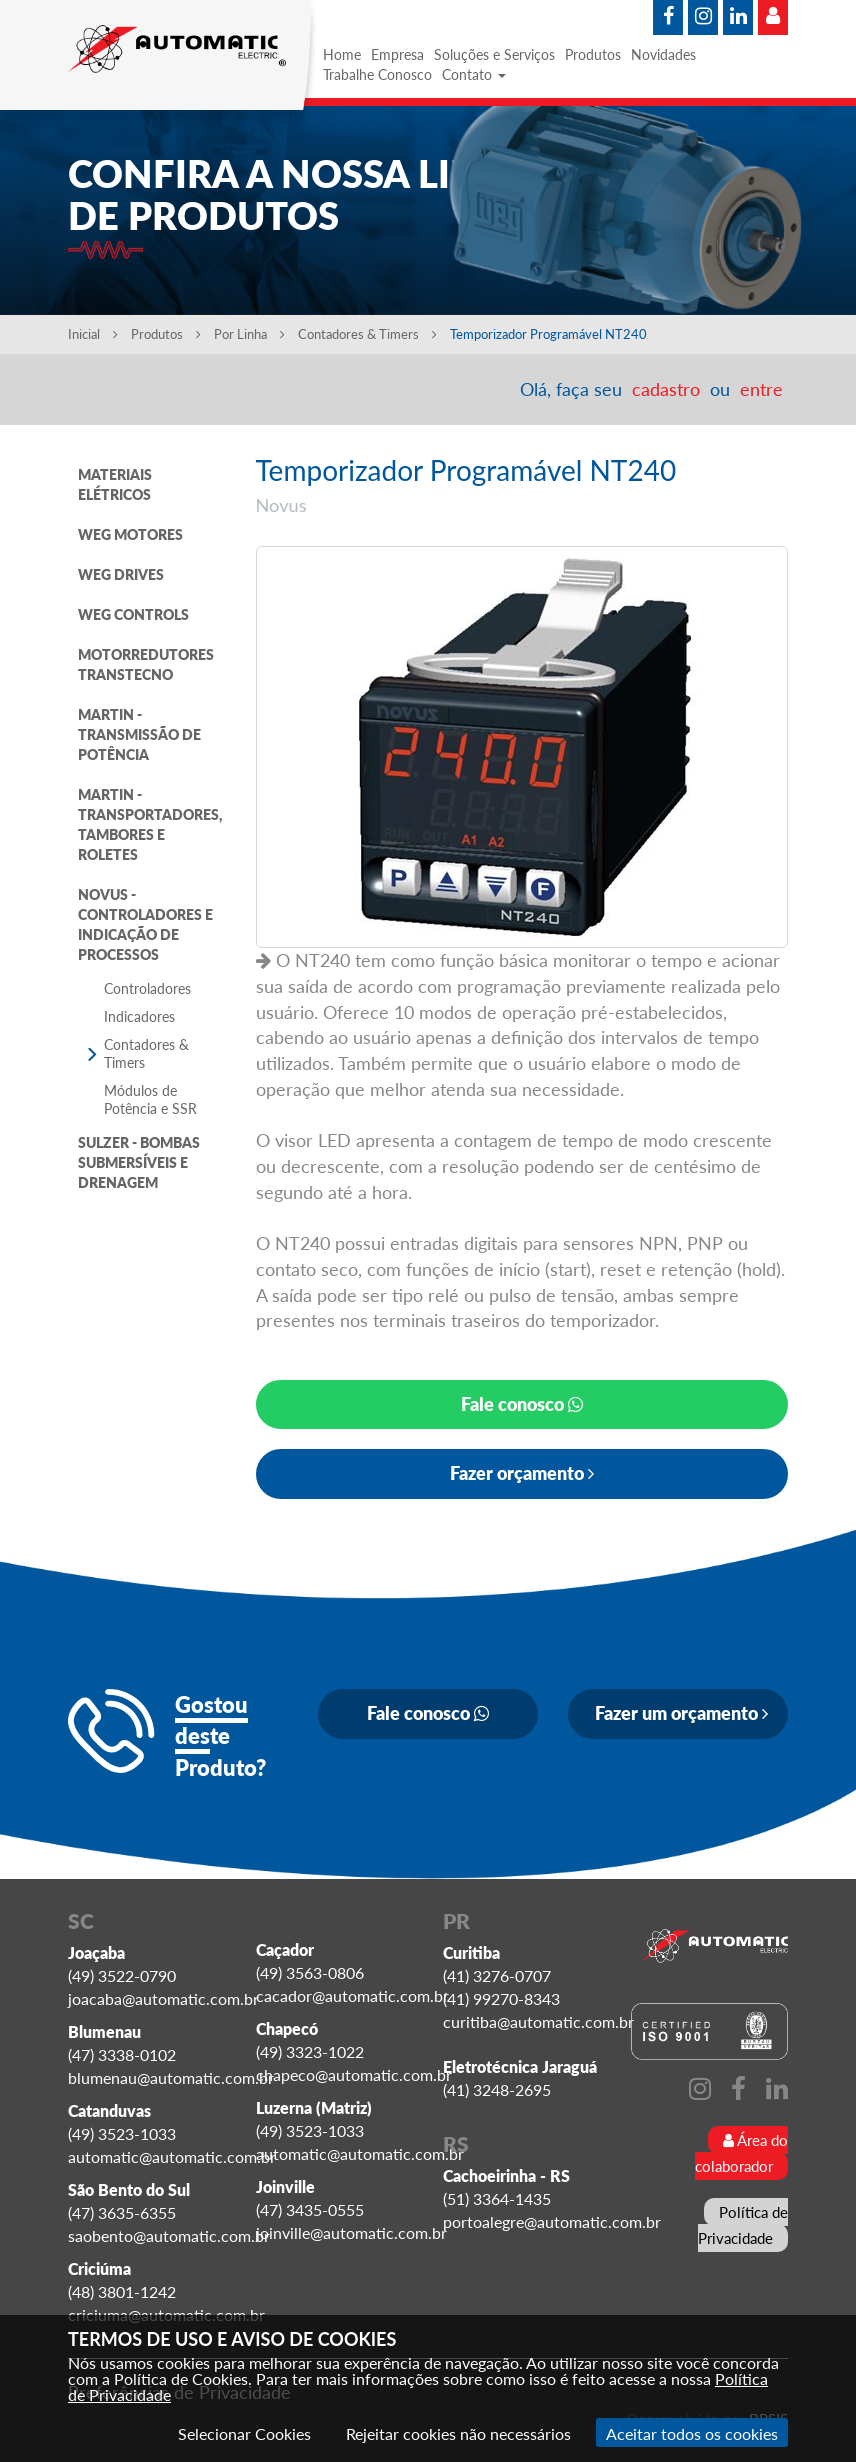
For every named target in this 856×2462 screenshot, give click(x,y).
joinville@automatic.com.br (351, 2232)
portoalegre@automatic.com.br (552, 2221)
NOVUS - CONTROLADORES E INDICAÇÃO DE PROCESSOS (145, 924)
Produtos (593, 54)
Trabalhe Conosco (377, 74)
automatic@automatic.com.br (172, 2156)
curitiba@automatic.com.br (538, 2021)
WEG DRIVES (121, 574)
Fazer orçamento (522, 1473)
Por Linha (249, 334)
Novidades (663, 54)
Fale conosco (522, 1404)
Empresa (397, 54)
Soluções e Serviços (494, 54)
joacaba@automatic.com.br (163, 1998)
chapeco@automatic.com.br (354, 2074)
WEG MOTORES (130, 534)
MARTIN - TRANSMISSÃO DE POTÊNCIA (139, 734)
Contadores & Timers (369, 334)
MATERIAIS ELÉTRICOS (115, 484)
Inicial (93, 334)
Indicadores (139, 1016)
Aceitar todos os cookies (692, 2433)
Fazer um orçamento (681, 1713)
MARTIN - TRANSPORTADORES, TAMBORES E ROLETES (150, 824)
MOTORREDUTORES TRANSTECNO (146, 664)
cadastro (666, 389)
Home (342, 54)
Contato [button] (474, 74)
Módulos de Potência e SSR (150, 1099)
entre (761, 389)
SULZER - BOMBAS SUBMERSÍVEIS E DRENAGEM (139, 1162)
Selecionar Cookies (244, 2433)
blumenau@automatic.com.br (171, 2077)
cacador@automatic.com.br (352, 1995)
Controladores (147, 988)
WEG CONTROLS (133, 614)
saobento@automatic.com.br (169, 2235)
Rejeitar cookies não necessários (458, 2433)
